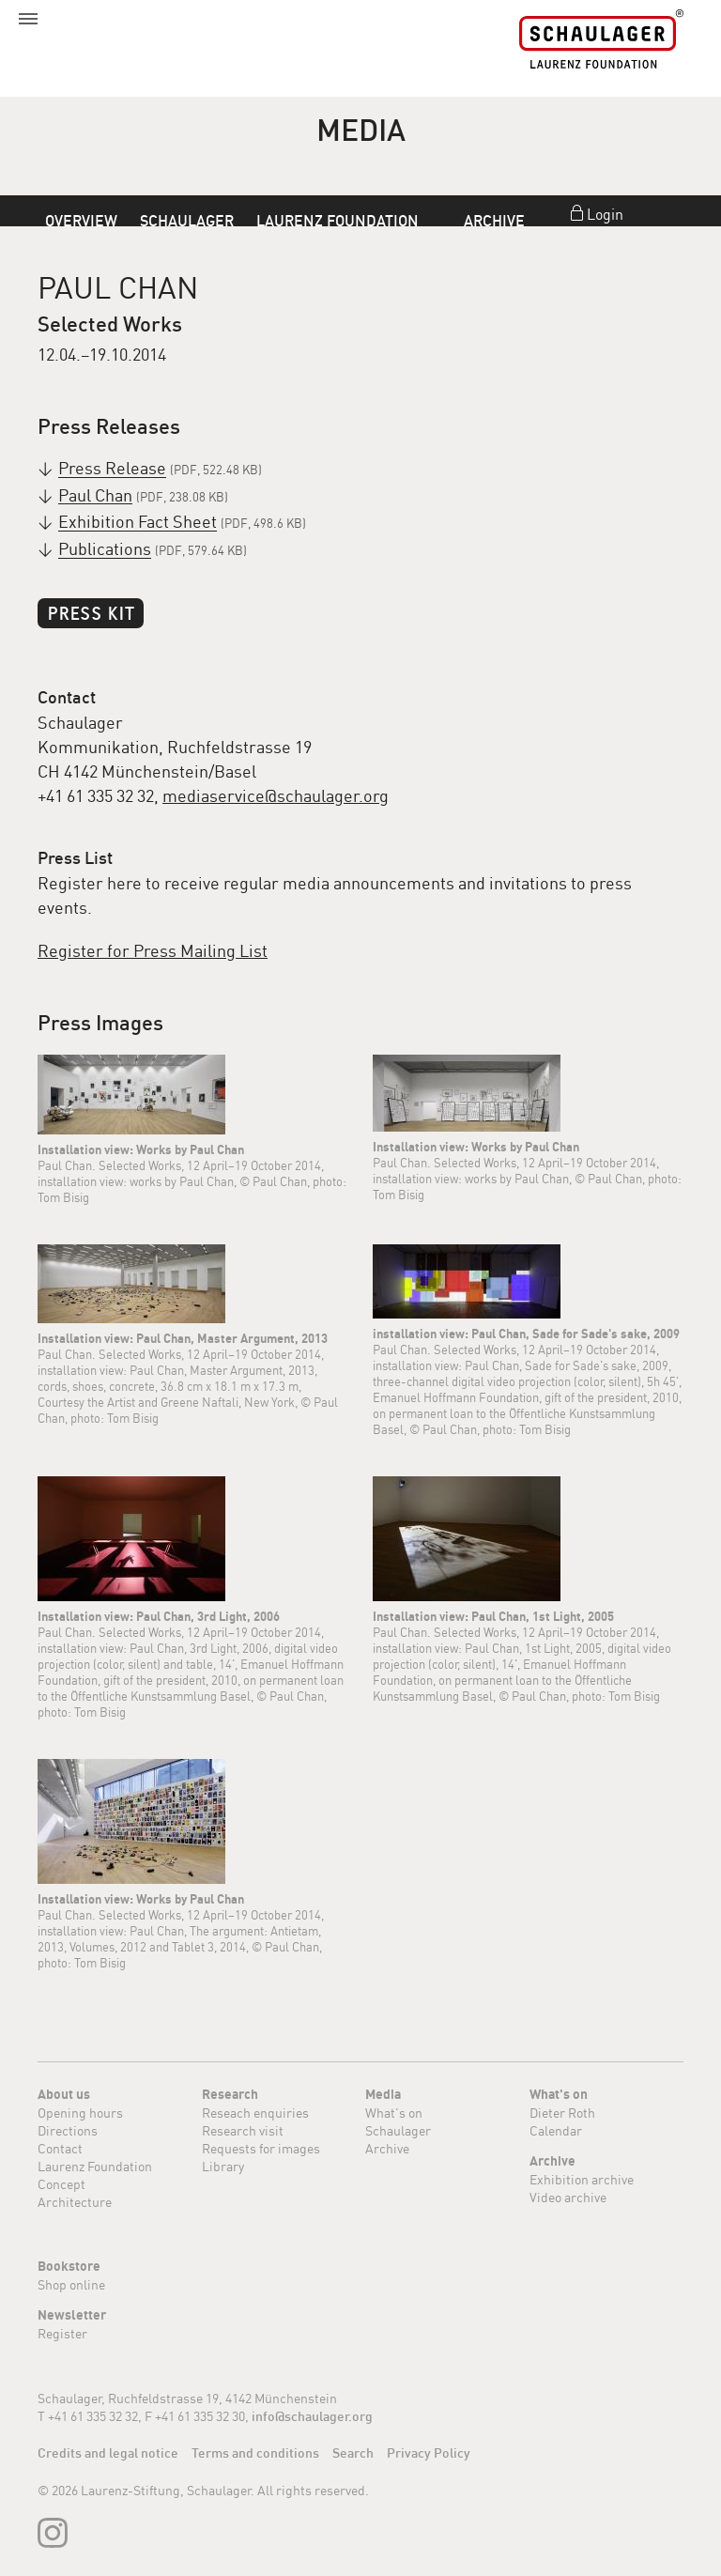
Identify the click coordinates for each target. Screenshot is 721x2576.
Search (353, 2453)
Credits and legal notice (108, 2453)
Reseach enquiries (255, 2113)
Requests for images (261, 2148)
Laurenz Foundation (337, 220)
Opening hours (80, 2113)
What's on (393, 2113)
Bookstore (69, 2266)
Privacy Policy (428, 2453)
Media (383, 2094)
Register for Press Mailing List (153, 950)
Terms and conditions (255, 2453)
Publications (104, 549)
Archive (494, 220)
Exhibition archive (581, 2179)
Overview (81, 220)
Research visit (243, 2130)
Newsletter (72, 2314)
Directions (68, 2130)
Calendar (555, 2130)
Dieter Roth (562, 2113)
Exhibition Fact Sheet (137, 522)
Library (223, 2166)
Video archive (567, 2197)
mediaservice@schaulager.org (275, 795)
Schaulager (187, 220)
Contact (60, 2148)
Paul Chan (95, 495)
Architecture (75, 2202)
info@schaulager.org (312, 2416)
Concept (61, 2184)
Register (62, 2333)
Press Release (112, 468)
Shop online (71, 2284)
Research (230, 2094)
